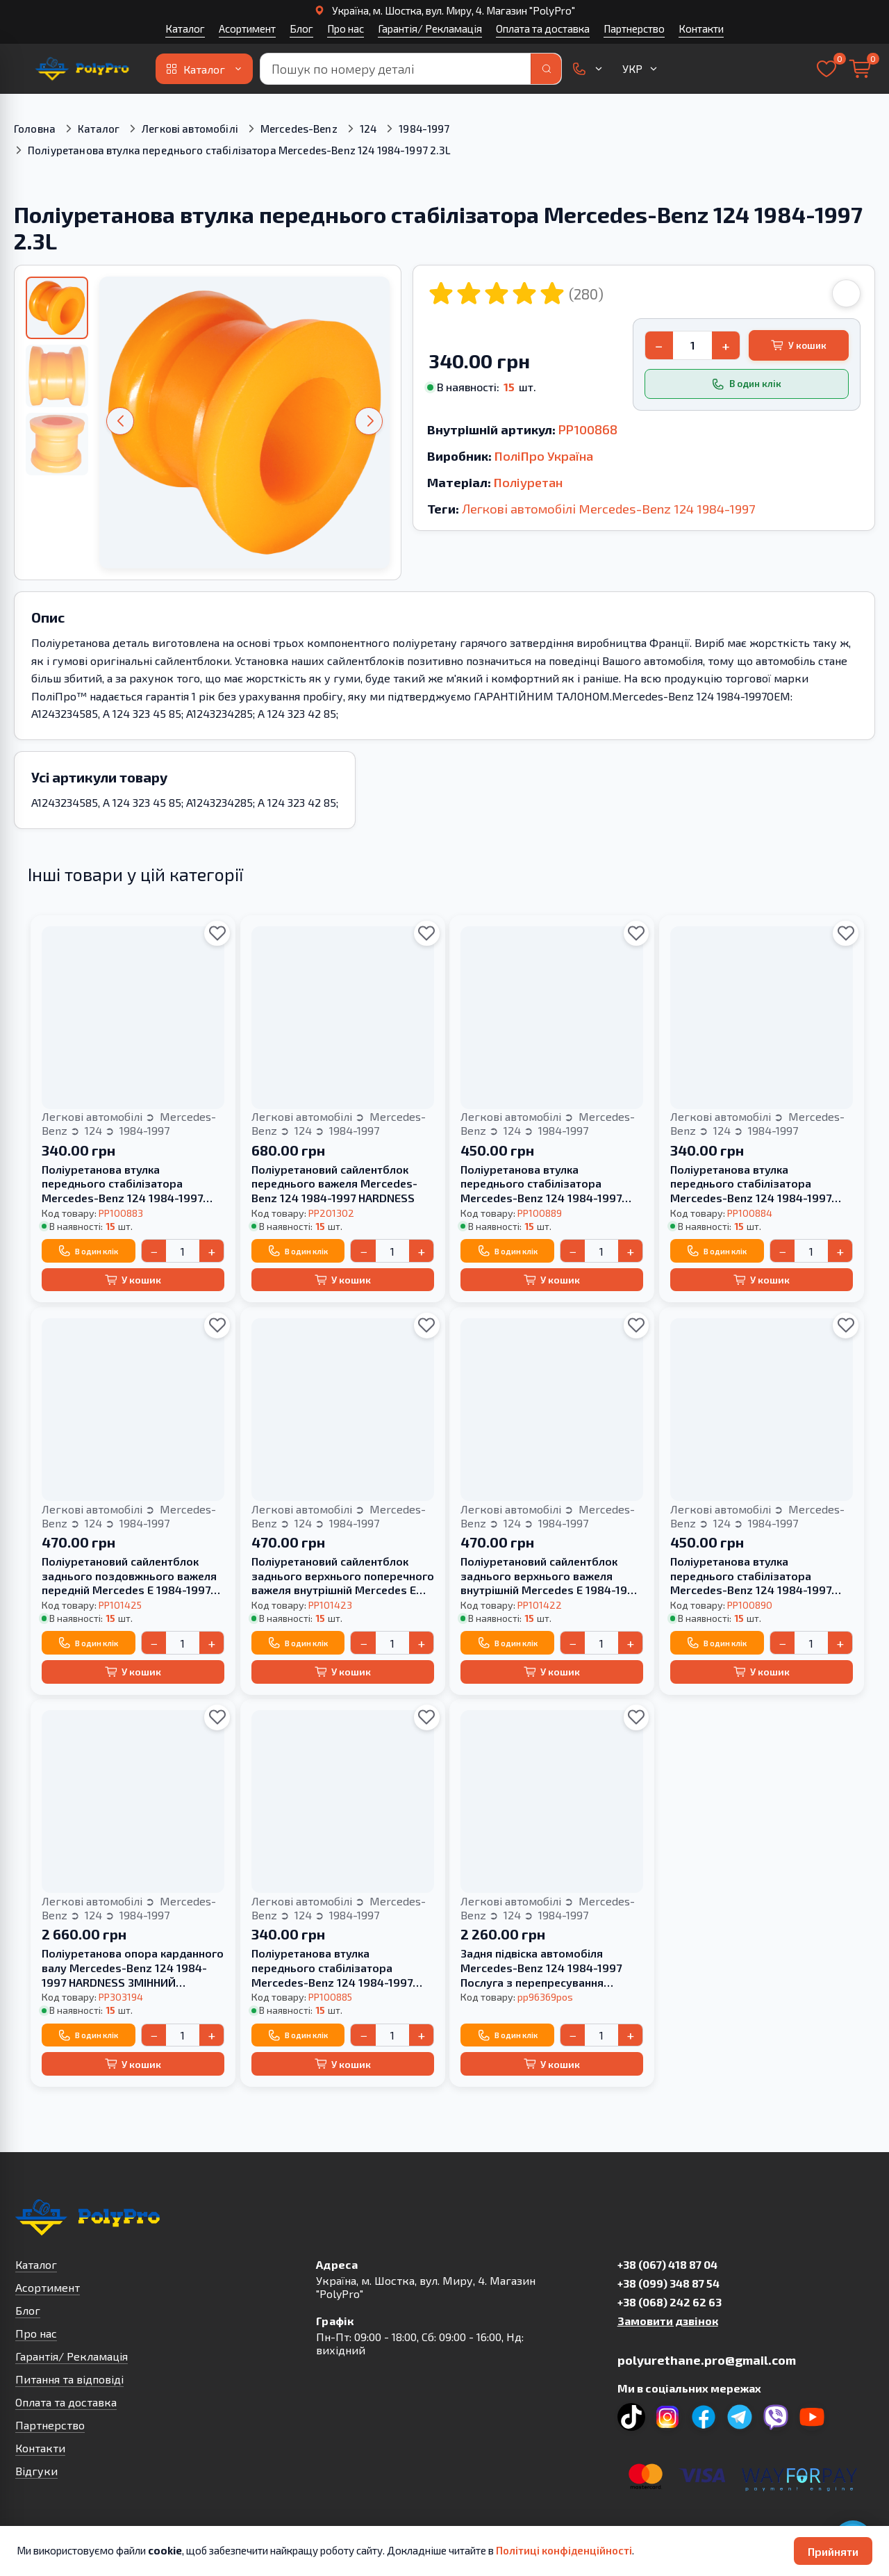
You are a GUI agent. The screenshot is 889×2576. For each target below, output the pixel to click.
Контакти (701, 28)
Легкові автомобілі (190, 128)
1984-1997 (424, 128)
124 (368, 128)
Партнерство (634, 28)
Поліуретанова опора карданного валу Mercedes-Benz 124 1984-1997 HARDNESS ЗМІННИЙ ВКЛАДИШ (133, 1968)
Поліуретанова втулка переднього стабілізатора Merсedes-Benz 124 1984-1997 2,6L (750, 1184)
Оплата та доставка (543, 28)
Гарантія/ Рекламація (430, 28)
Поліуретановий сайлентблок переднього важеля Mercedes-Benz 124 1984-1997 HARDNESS (334, 1184)
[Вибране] (826, 69)
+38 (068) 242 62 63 (669, 2301)
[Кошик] (860, 69)
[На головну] (82, 68)
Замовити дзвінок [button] (667, 2320)
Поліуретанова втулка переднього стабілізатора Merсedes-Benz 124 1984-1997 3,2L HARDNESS (541, 1184)
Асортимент (247, 28)
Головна (35, 128)
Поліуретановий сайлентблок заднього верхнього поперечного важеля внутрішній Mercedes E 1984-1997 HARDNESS (342, 1576)
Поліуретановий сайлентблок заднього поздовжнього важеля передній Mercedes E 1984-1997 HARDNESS (129, 1576)
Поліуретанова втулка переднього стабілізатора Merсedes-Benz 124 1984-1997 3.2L (332, 1968)
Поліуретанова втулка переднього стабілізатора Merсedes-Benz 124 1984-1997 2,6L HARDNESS (750, 1576)
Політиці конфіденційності (564, 2550)
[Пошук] (546, 69)
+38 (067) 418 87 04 (667, 2264)
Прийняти (833, 2551)
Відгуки (36, 2470)
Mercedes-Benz (299, 128)
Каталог (185, 28)
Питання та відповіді (69, 2379)
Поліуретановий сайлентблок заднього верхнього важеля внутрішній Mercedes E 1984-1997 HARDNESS (550, 1576)
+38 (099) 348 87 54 (668, 2283)
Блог (301, 28)
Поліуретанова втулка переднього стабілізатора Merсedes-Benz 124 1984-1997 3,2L (122, 1184)
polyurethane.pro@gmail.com (706, 2360)
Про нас (345, 28)
